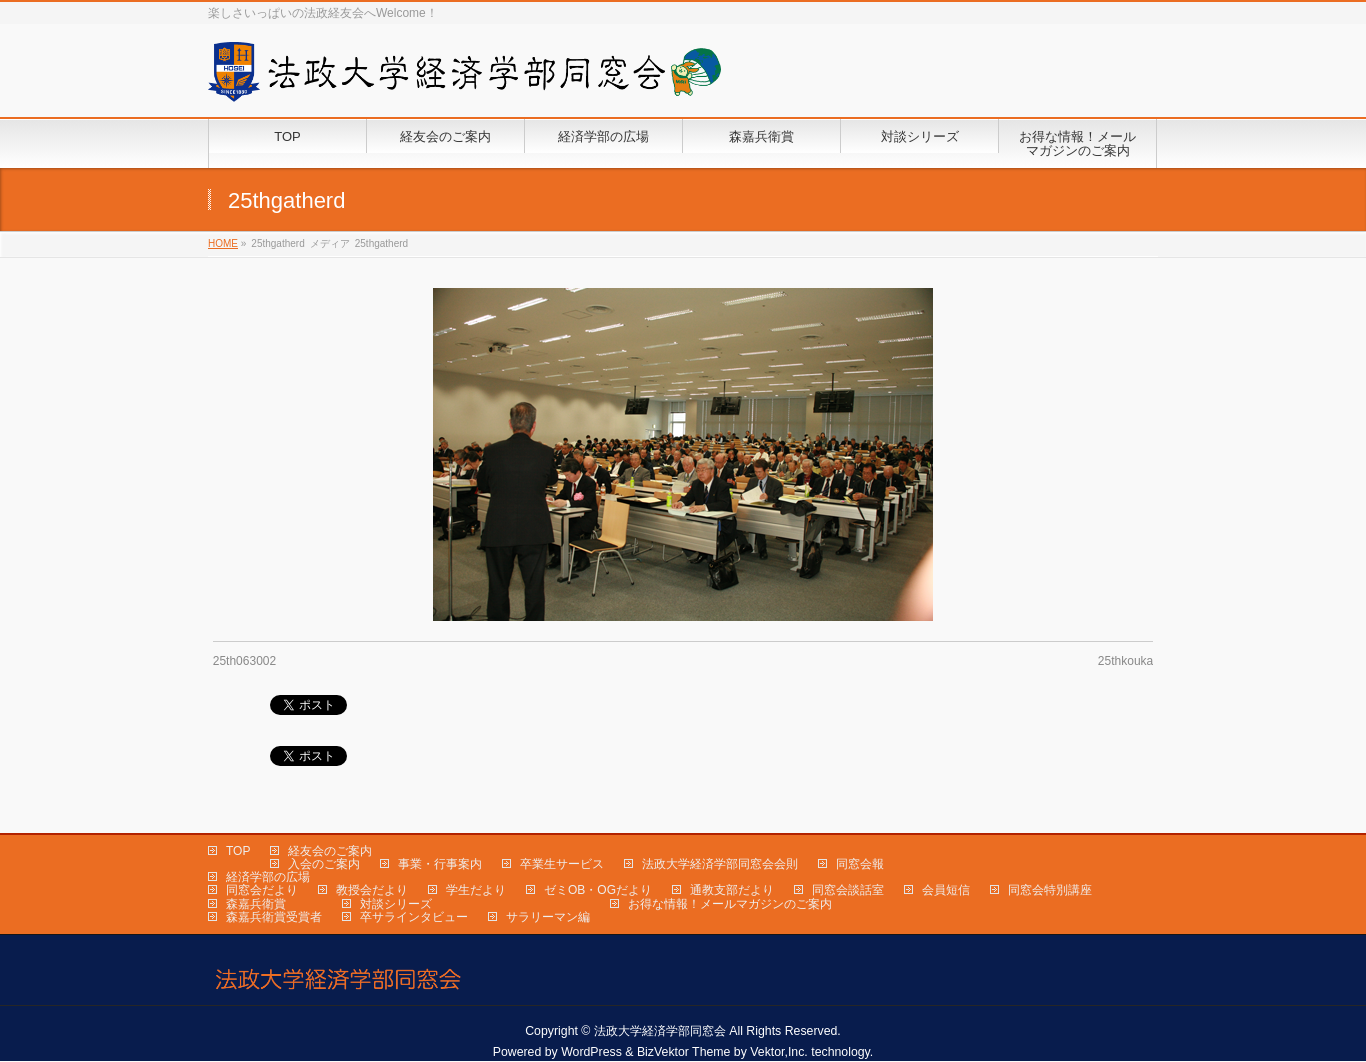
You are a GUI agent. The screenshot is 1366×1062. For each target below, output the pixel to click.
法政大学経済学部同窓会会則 (720, 864)
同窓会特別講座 (1050, 890)
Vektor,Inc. (779, 1052)
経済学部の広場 (268, 877)
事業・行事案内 (440, 864)
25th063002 (244, 661)
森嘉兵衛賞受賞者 (274, 917)
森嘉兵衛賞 (256, 904)
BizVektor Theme (684, 1052)
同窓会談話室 (848, 890)
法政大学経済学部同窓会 (660, 1031)
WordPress (591, 1052)
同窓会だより (262, 890)
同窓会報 (860, 864)
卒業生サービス (562, 864)
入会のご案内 (324, 864)
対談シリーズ (396, 904)
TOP (238, 851)
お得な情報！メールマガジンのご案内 (730, 904)
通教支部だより (732, 890)
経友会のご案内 (330, 851)
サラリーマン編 (548, 917)
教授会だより (372, 890)
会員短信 (946, 890)
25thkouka (1125, 661)
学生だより (476, 890)
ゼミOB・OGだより (598, 890)
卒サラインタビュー (414, 917)
